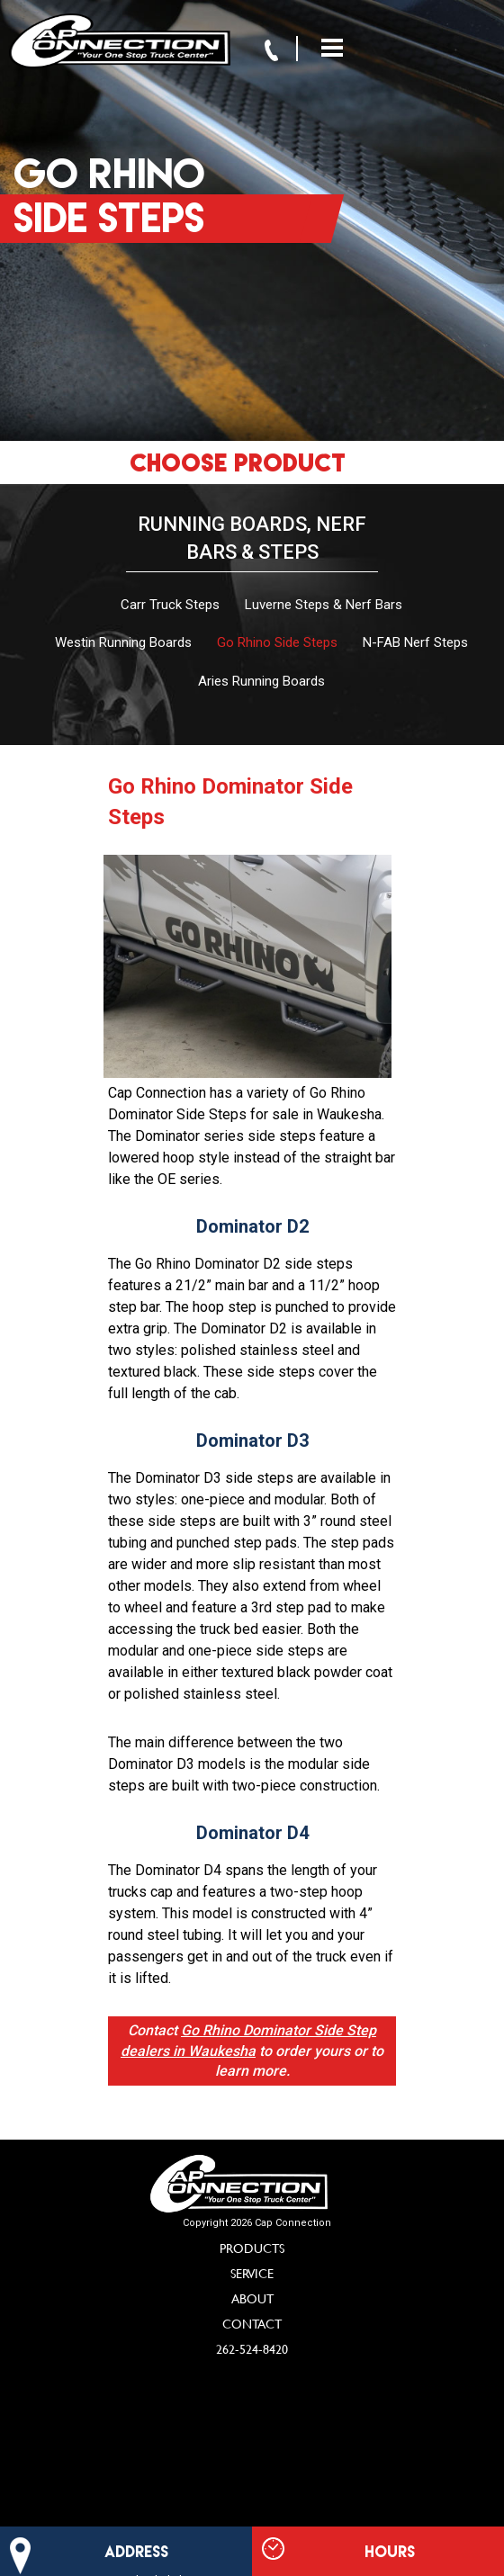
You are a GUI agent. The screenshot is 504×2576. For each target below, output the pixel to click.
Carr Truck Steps (170, 605)
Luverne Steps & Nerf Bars (323, 605)
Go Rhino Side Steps (277, 642)
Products (252, 2248)
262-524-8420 (252, 2348)
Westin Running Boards (123, 642)
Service (252, 2273)
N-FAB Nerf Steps (415, 642)
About (252, 2298)
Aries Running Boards (261, 681)
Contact (252, 2323)
